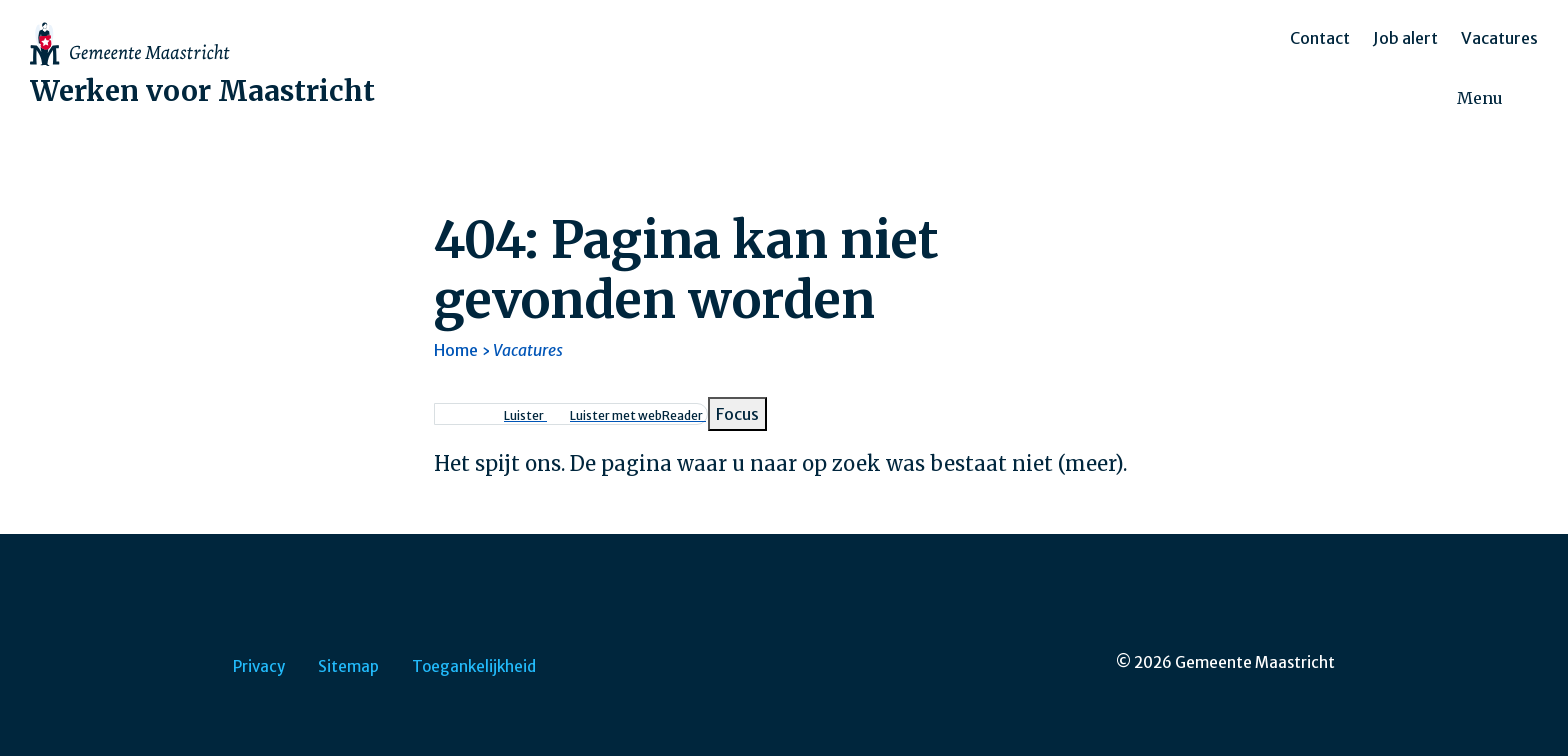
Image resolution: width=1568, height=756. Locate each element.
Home (456, 350)
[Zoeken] (1538, 99)
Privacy (259, 666)
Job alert (1405, 38)
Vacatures (1499, 38)
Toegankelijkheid (474, 666)
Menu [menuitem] (1480, 98)
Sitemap (348, 666)
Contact (1320, 38)
